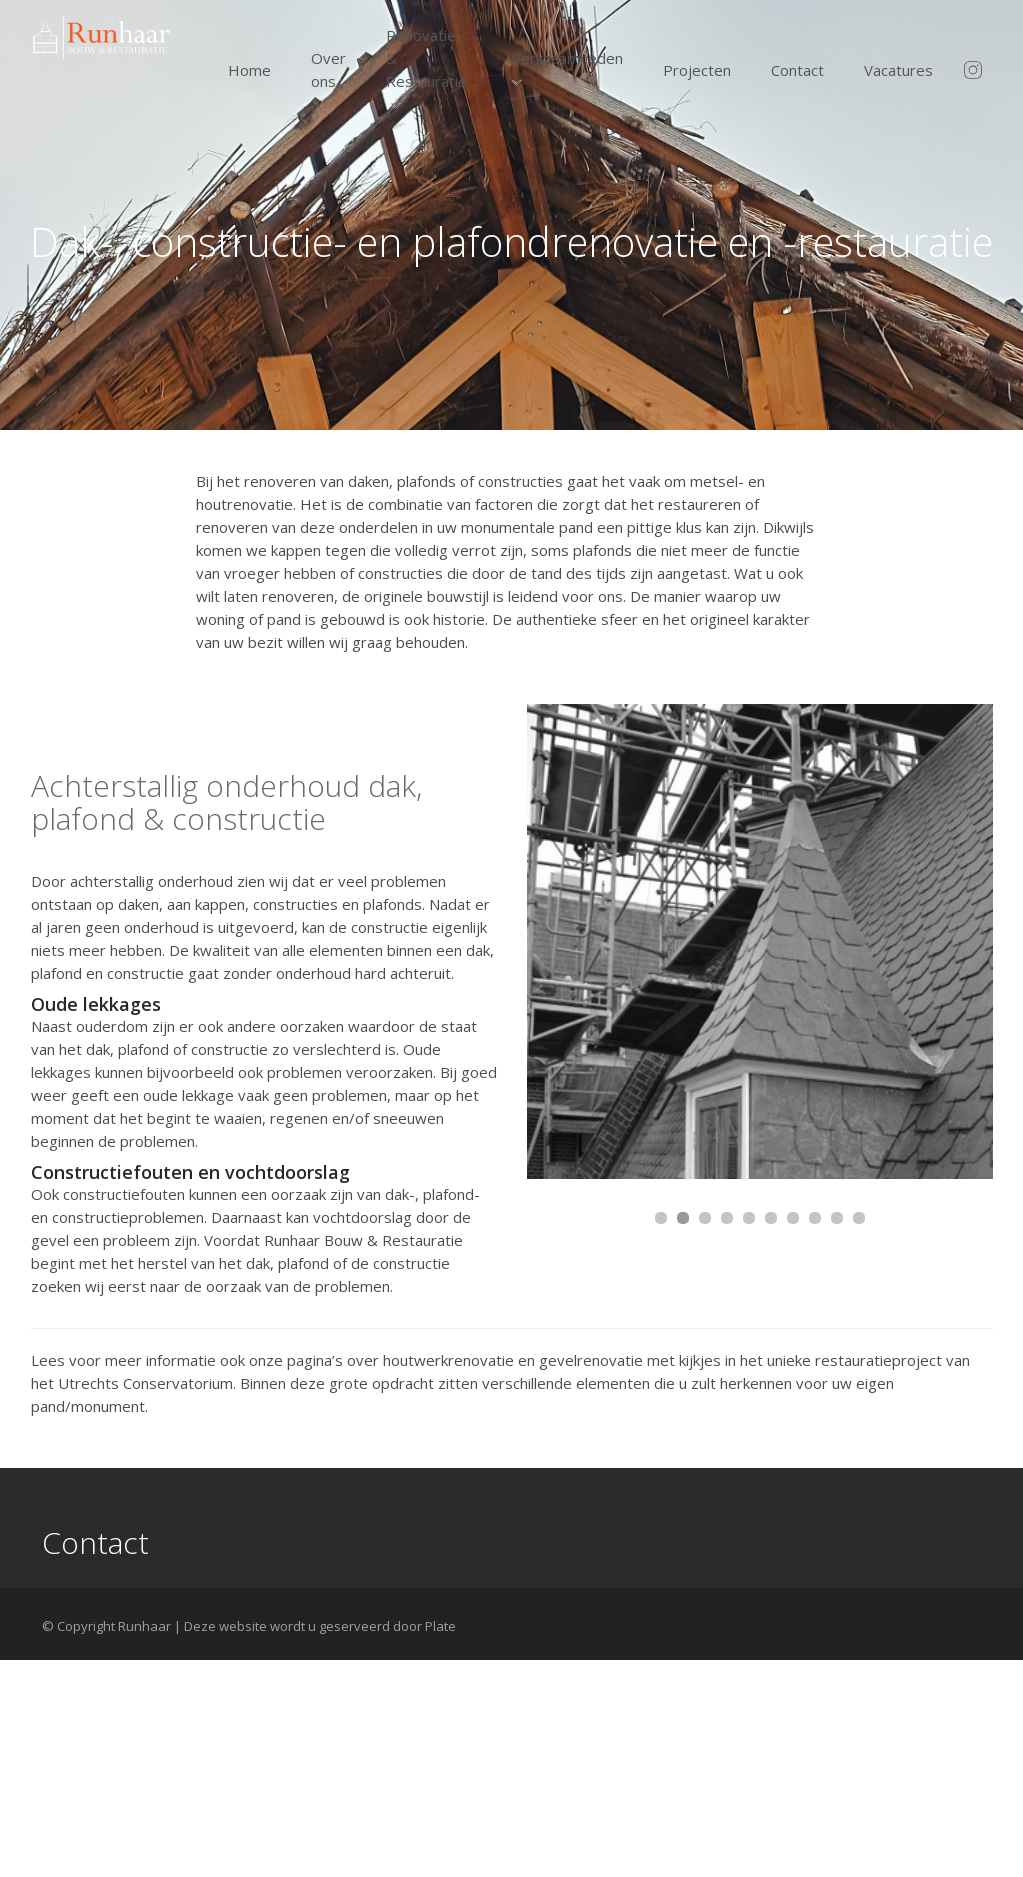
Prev (563, 942)
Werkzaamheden (565, 58)
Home (249, 70)
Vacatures (898, 70)
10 (859, 1218)
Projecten (697, 70)
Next (967, 942)
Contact (797, 70)
